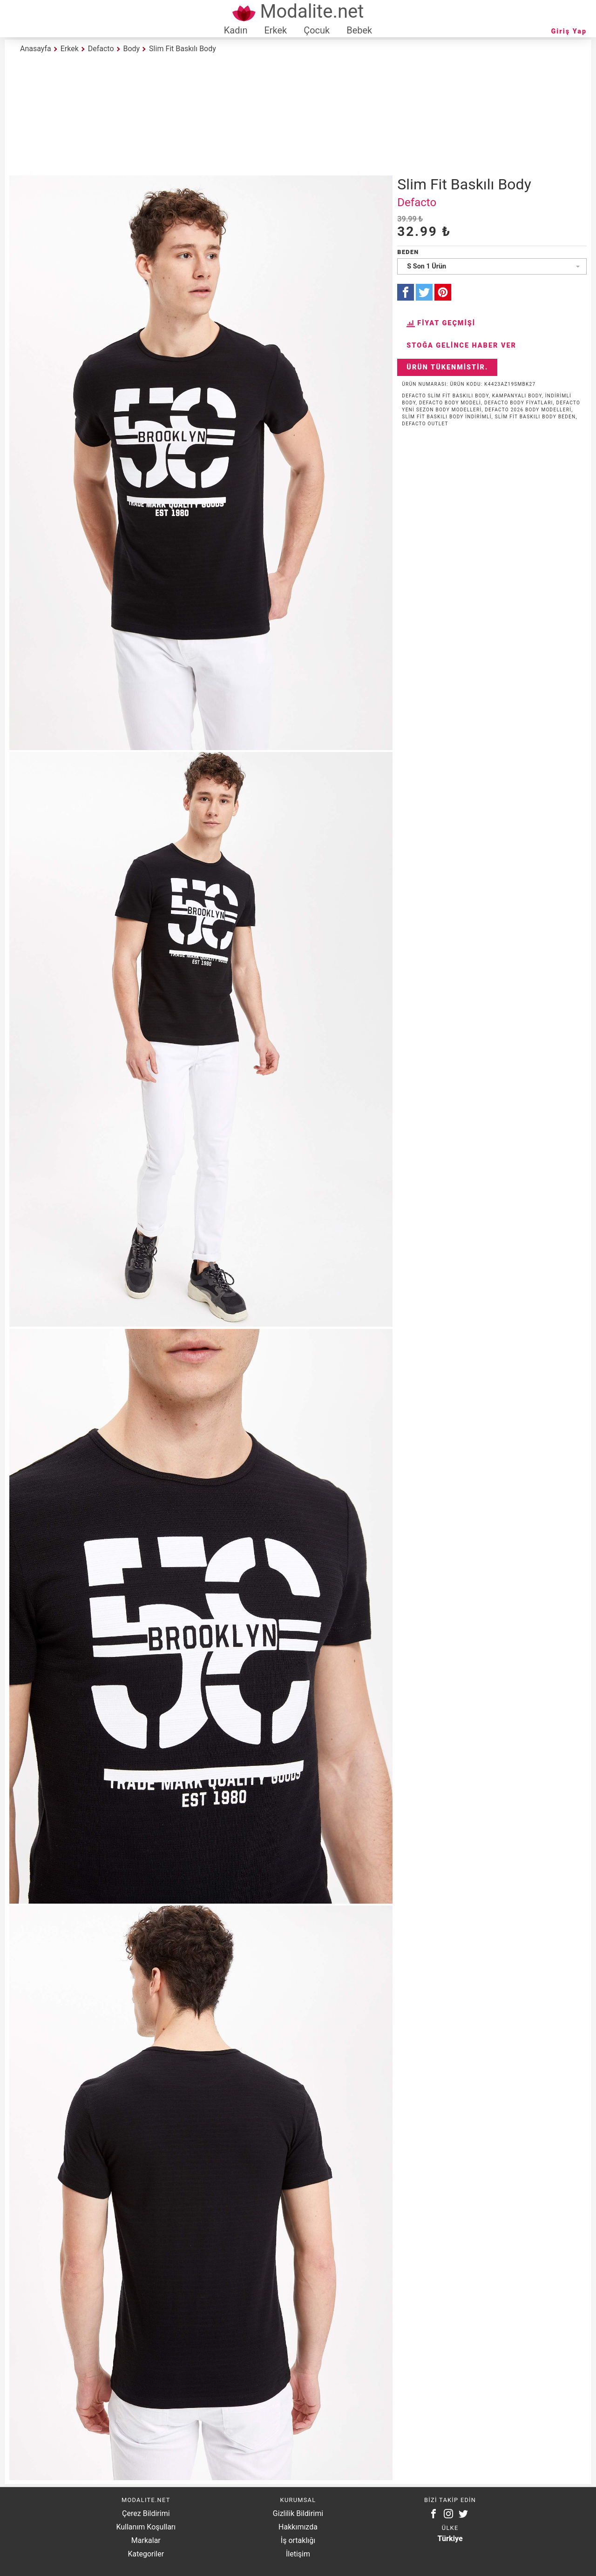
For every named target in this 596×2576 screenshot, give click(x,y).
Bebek (359, 30)
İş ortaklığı (298, 2540)
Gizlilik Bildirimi (298, 2513)
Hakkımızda (298, 2526)
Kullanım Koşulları (146, 2526)
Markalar (146, 2540)
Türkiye (450, 2538)
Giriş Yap (569, 31)
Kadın (236, 30)
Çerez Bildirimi (145, 2513)
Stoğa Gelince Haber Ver (461, 345)
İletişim (298, 2553)
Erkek (275, 30)
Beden (408, 251)
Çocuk (317, 30)
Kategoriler (146, 2553)
